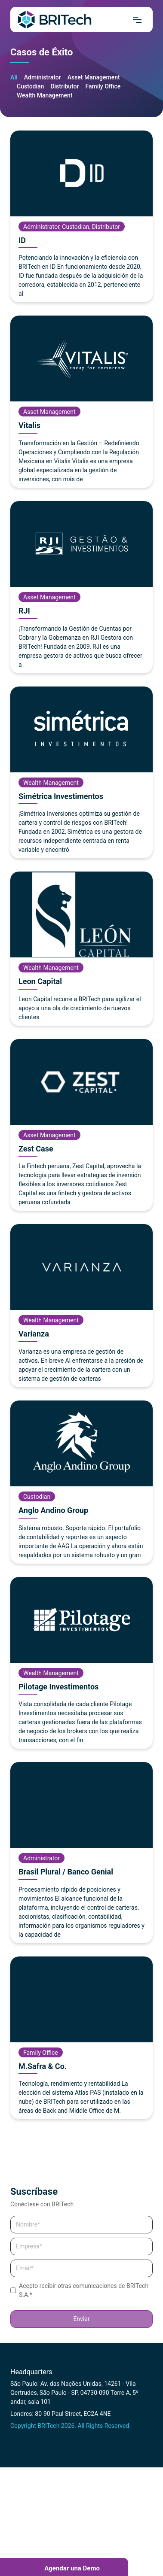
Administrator (42, 77)
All (14, 77)
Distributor (64, 86)
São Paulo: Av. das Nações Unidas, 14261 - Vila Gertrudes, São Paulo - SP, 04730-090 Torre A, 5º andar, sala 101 (74, 2392)
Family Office (103, 86)
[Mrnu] (137, 20)
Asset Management (94, 77)
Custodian (30, 86)
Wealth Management (44, 95)
